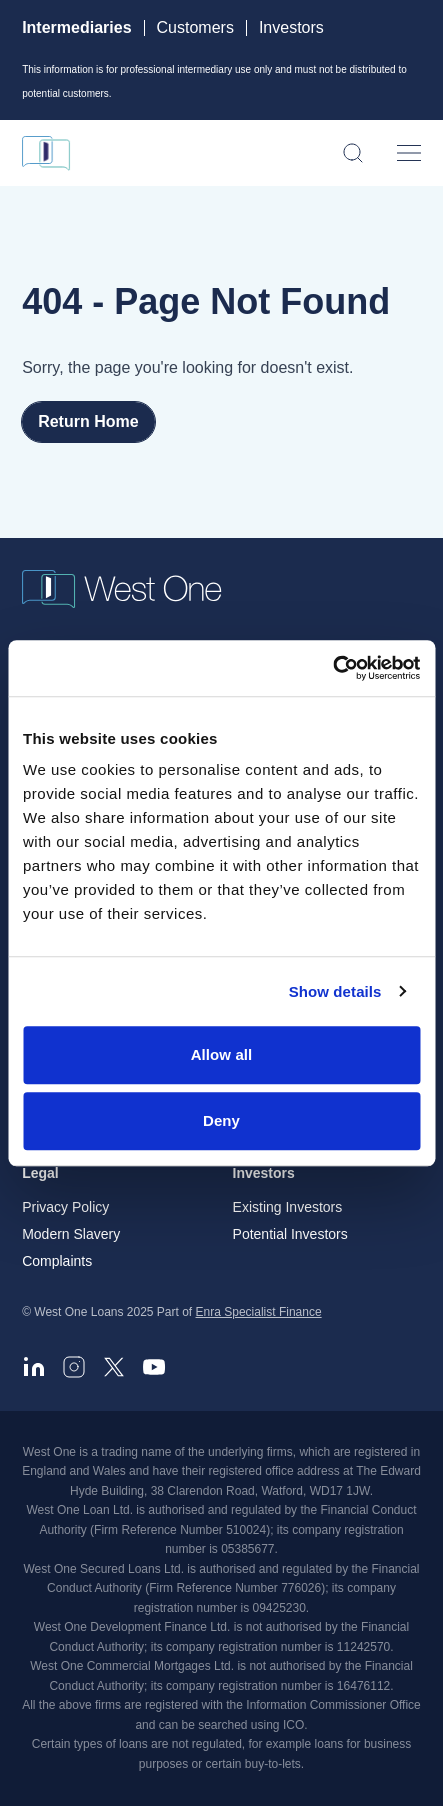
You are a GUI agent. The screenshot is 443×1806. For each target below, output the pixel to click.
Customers (195, 28)
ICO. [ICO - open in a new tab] (295, 1725)
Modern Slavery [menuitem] (71, 1234)
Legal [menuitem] (40, 1173)
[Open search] (353, 153)
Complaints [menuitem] (57, 1261)
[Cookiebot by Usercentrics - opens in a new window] (332, 668)
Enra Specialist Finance (259, 1312)
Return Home (88, 421)
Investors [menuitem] (264, 1173)
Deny (221, 1120)
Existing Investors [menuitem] (288, 1207)
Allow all (222, 1054)
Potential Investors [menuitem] (290, 1234)
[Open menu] (409, 153)
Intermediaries (76, 28)
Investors (291, 28)
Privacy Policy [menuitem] (65, 1207)
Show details (335, 991)
